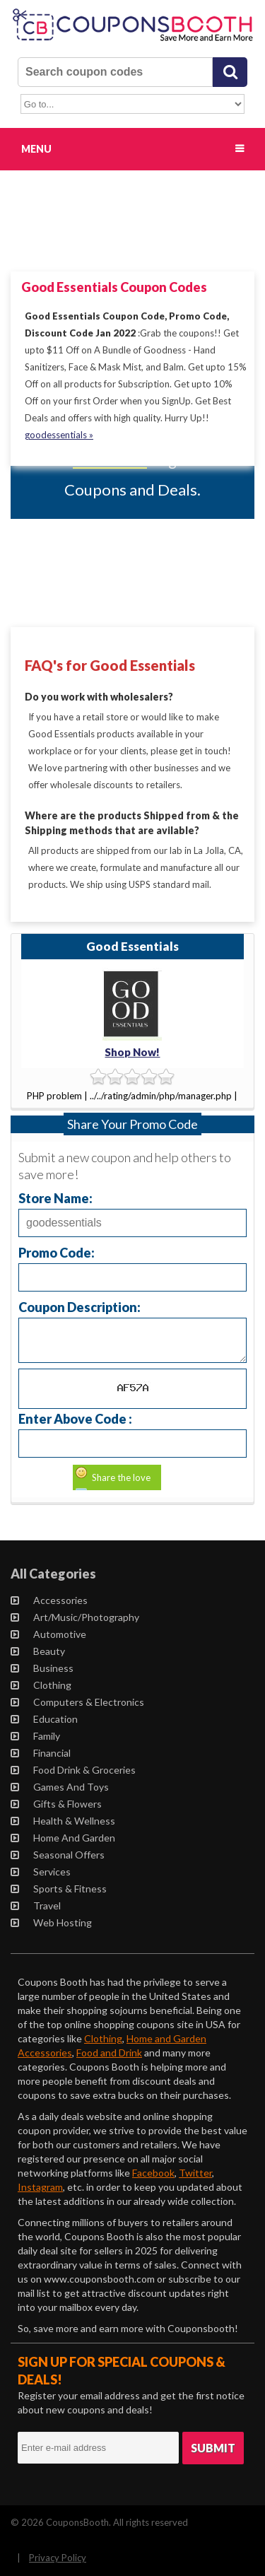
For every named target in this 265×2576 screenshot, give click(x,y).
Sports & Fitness (59, 1889)
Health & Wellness (63, 1821)
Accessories (49, 1600)
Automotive (48, 1634)
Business (42, 1668)
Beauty (38, 1651)
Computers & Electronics (77, 1702)
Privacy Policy (57, 2557)
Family (35, 1736)
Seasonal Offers (58, 1855)
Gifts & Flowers (56, 1804)
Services (41, 1872)
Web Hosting (51, 1922)
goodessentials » (59, 434)
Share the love (121, 1477)
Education (44, 1719)
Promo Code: (56, 1252)
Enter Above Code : (75, 1418)
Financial (41, 1753)
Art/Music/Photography (75, 1617)
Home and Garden (63, 1838)
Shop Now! (132, 1052)
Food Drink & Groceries (73, 1770)
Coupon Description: (79, 1306)
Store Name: (55, 1197)
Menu (36, 149)
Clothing (41, 1685)
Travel (36, 1905)
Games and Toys (60, 1787)
